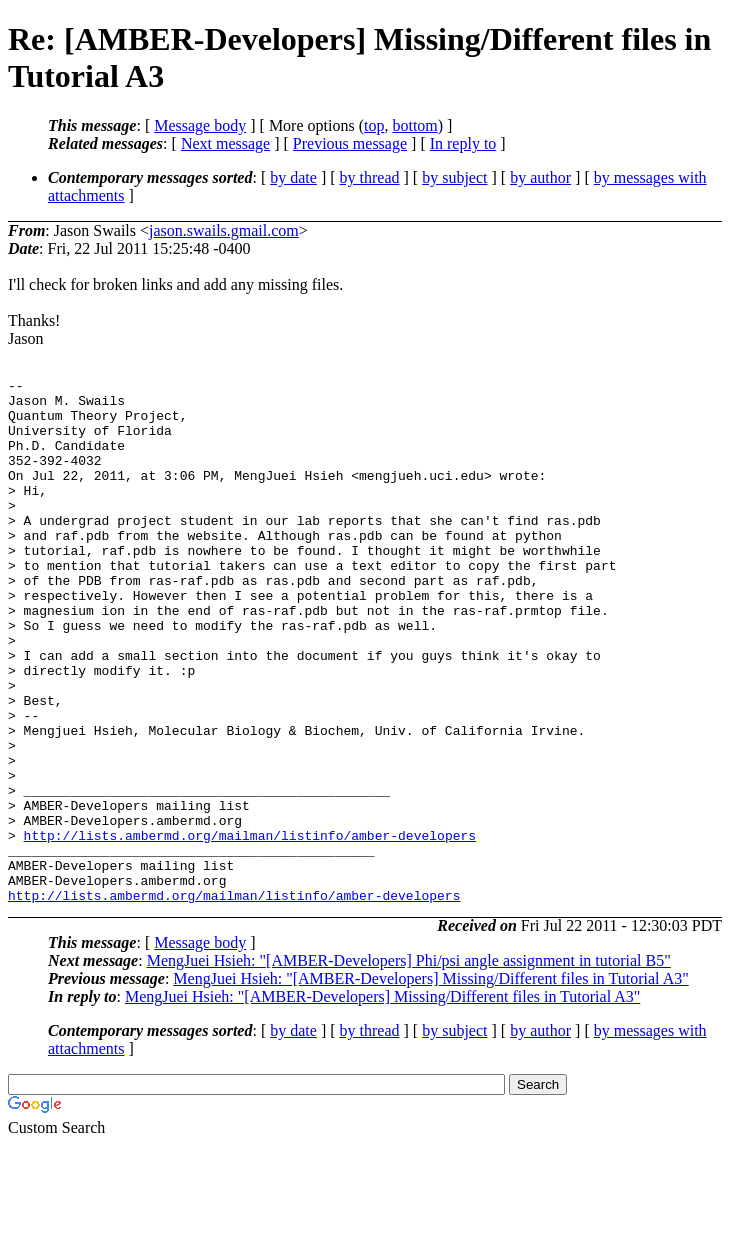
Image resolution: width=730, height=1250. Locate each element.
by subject (454, 177)
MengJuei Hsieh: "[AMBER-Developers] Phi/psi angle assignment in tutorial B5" (409, 1065)
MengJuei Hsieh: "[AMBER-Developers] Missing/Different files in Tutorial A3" (430, 1083)
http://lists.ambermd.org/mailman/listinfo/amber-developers (250, 928)
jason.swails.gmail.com (224, 230)
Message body (200, 125)
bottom (414, 125)
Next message (225, 143)
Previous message (350, 143)
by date (293, 177)
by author (540, 177)
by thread (370, 177)
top (374, 125)
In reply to (463, 143)
